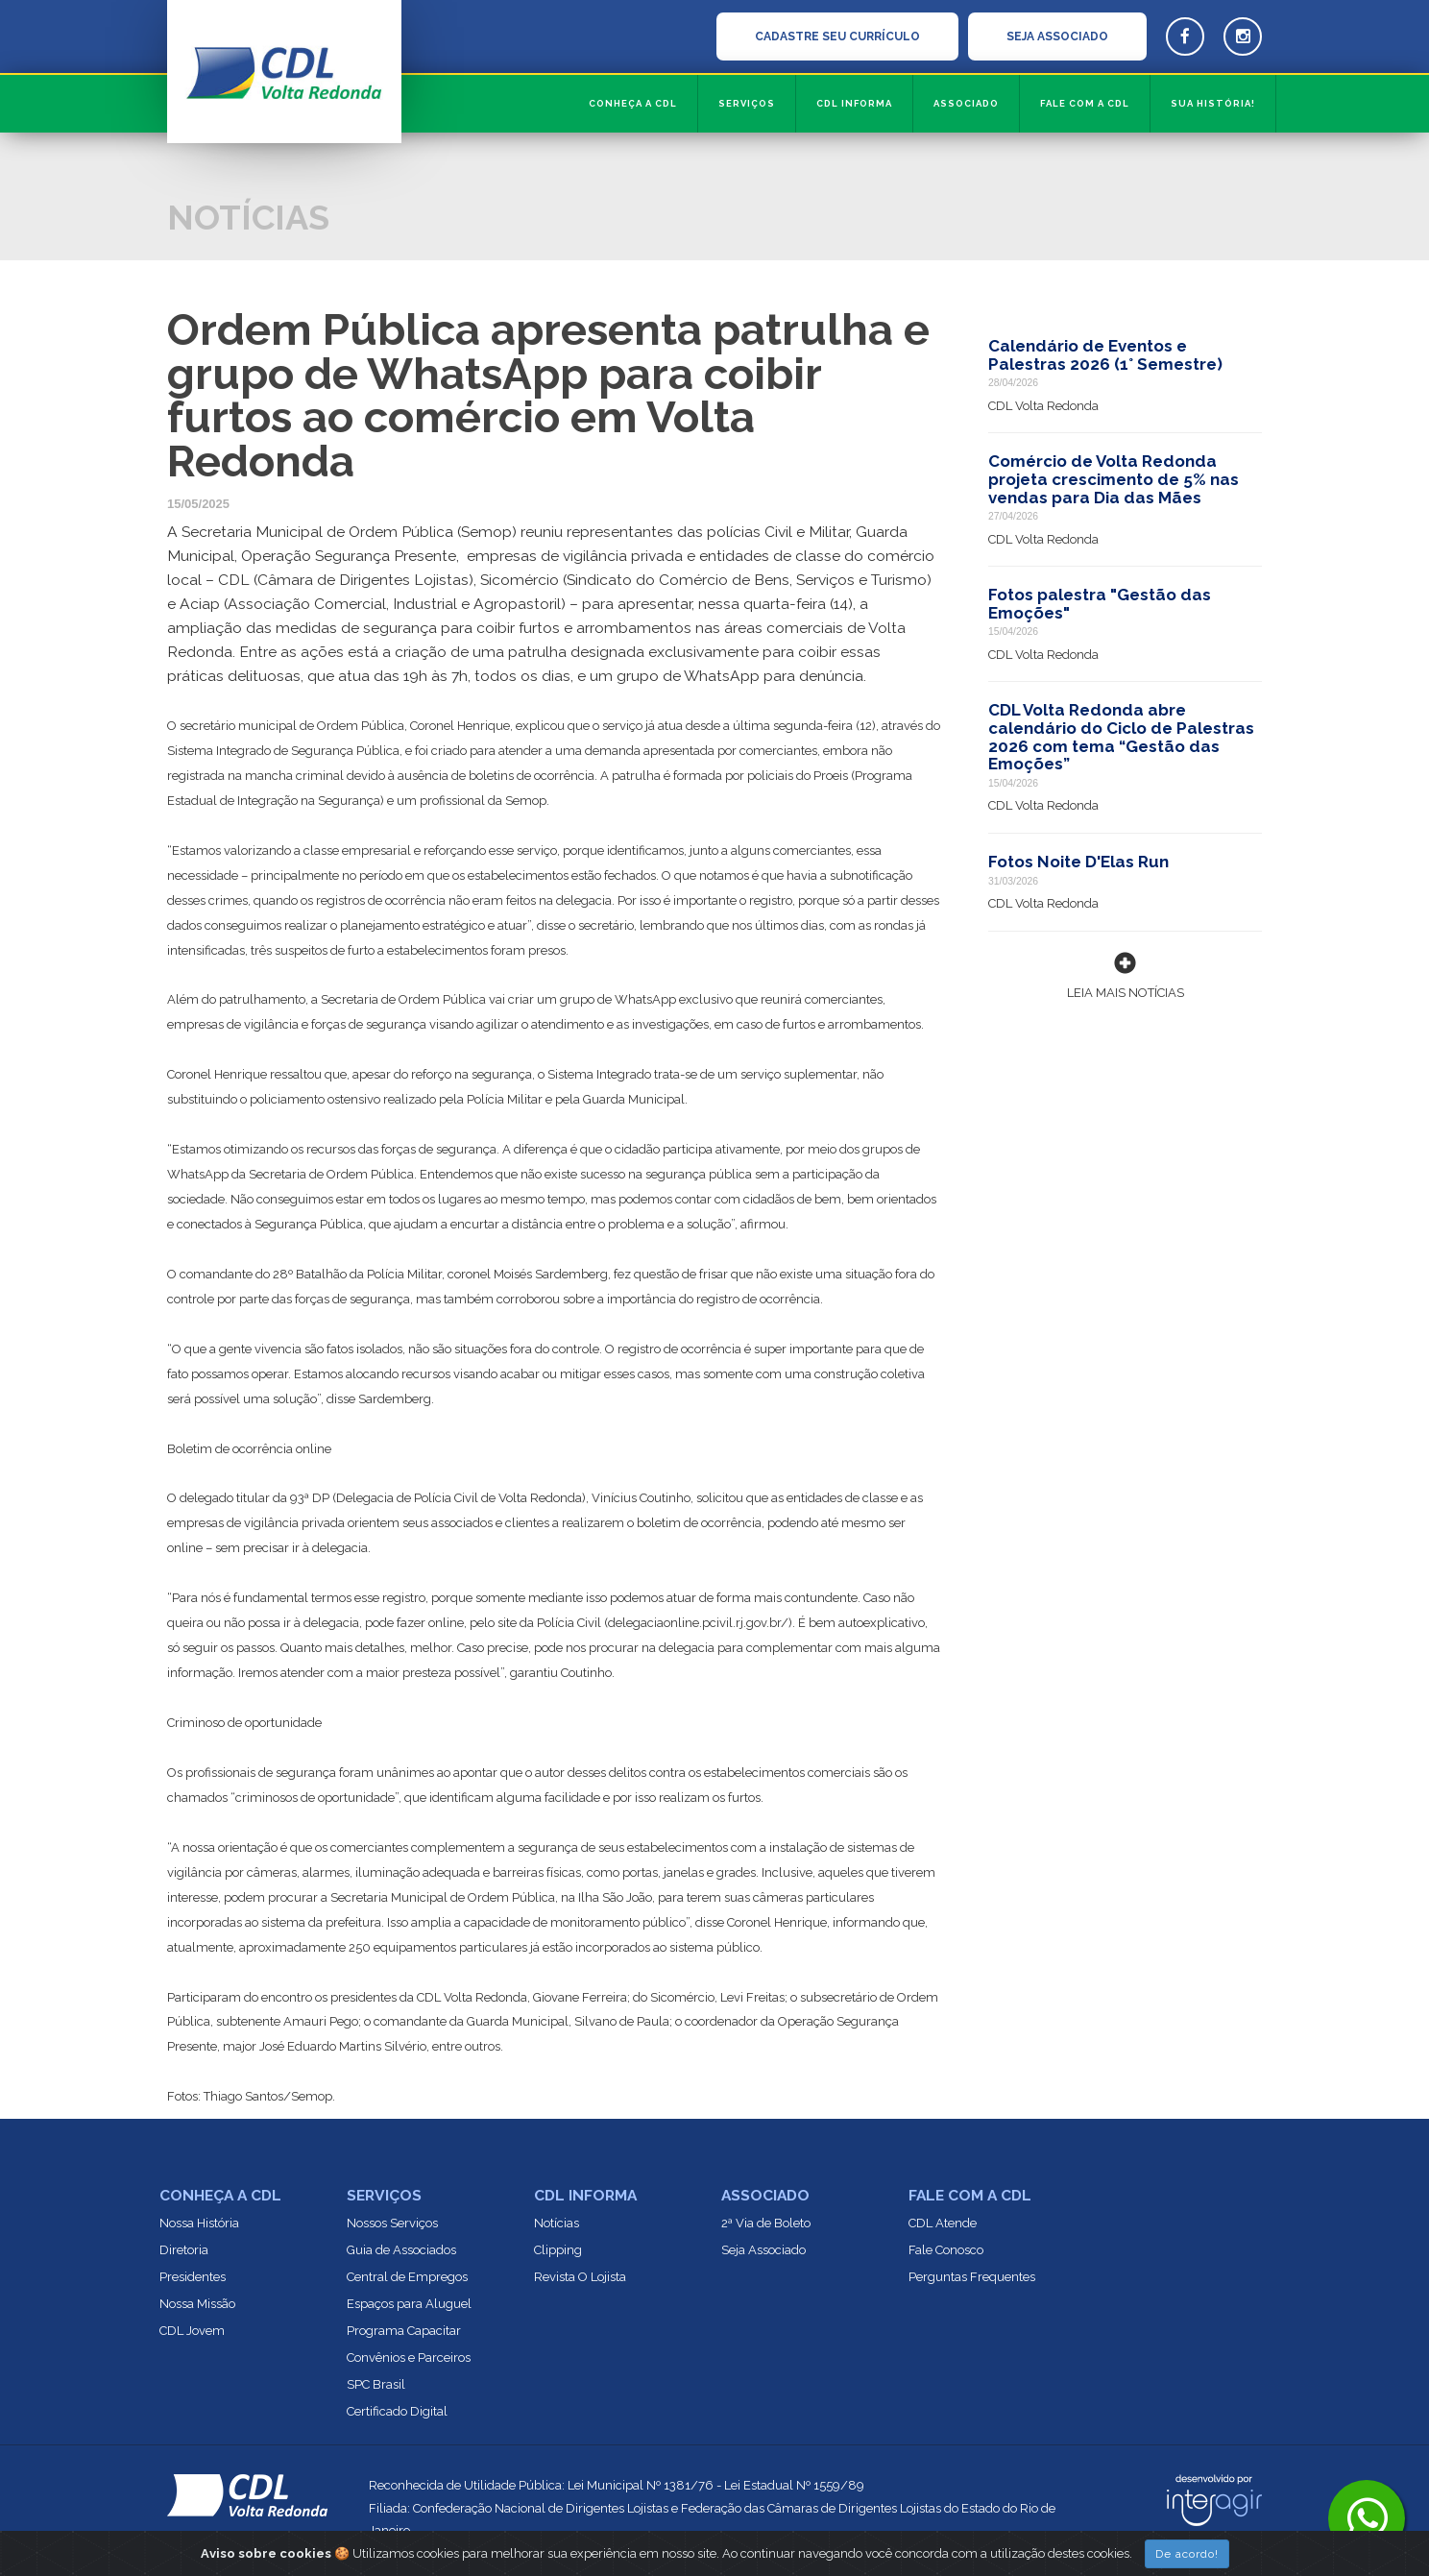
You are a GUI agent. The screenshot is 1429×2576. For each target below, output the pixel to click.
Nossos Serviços (392, 2223)
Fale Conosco (945, 2250)
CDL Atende (942, 2223)
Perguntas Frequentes (971, 2277)
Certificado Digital (397, 2411)
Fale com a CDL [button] (1084, 103)
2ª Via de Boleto (766, 2223)
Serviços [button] (746, 103)
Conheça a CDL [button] (633, 103)
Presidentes (192, 2277)
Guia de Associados (401, 2250)
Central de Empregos (407, 2277)
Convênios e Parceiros (409, 2357)
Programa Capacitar (404, 2330)
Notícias (556, 2223)
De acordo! (1187, 2554)
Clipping (558, 2250)
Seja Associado (763, 2250)
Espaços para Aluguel (409, 2304)
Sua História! (1213, 103)
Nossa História (199, 2223)
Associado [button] (966, 103)
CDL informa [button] (854, 103)
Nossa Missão (197, 2304)
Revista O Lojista (580, 2277)
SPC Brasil (376, 2384)
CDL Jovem (192, 2330)
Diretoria (183, 2250)
